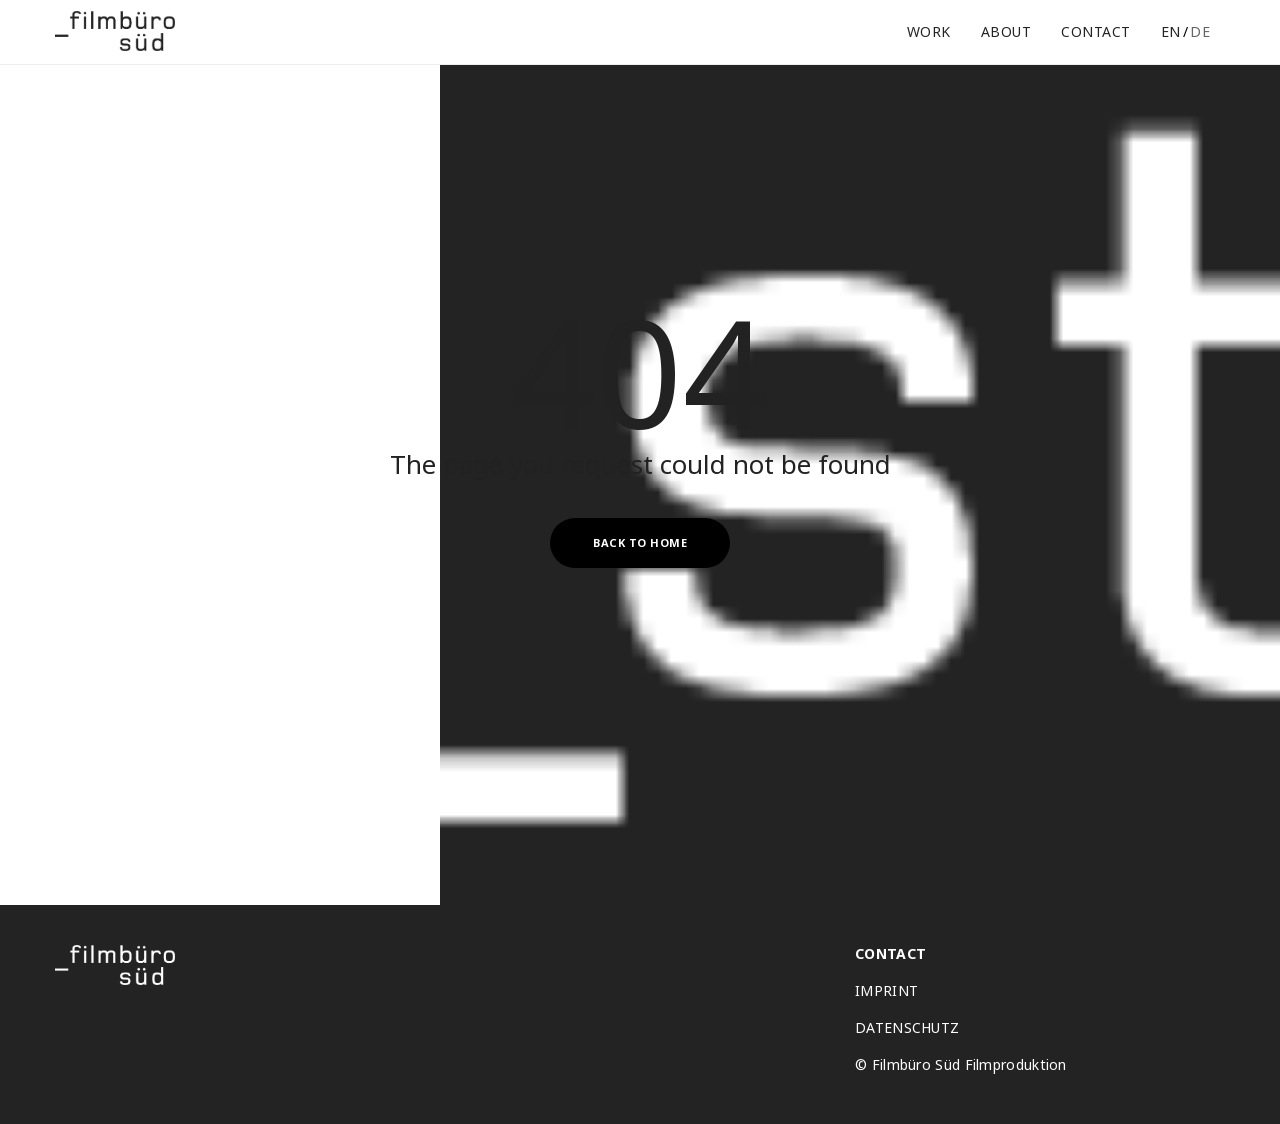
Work (929, 31)
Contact (1096, 31)
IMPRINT (886, 991)
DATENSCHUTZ (907, 1028)
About (1006, 31)
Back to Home (640, 542)
